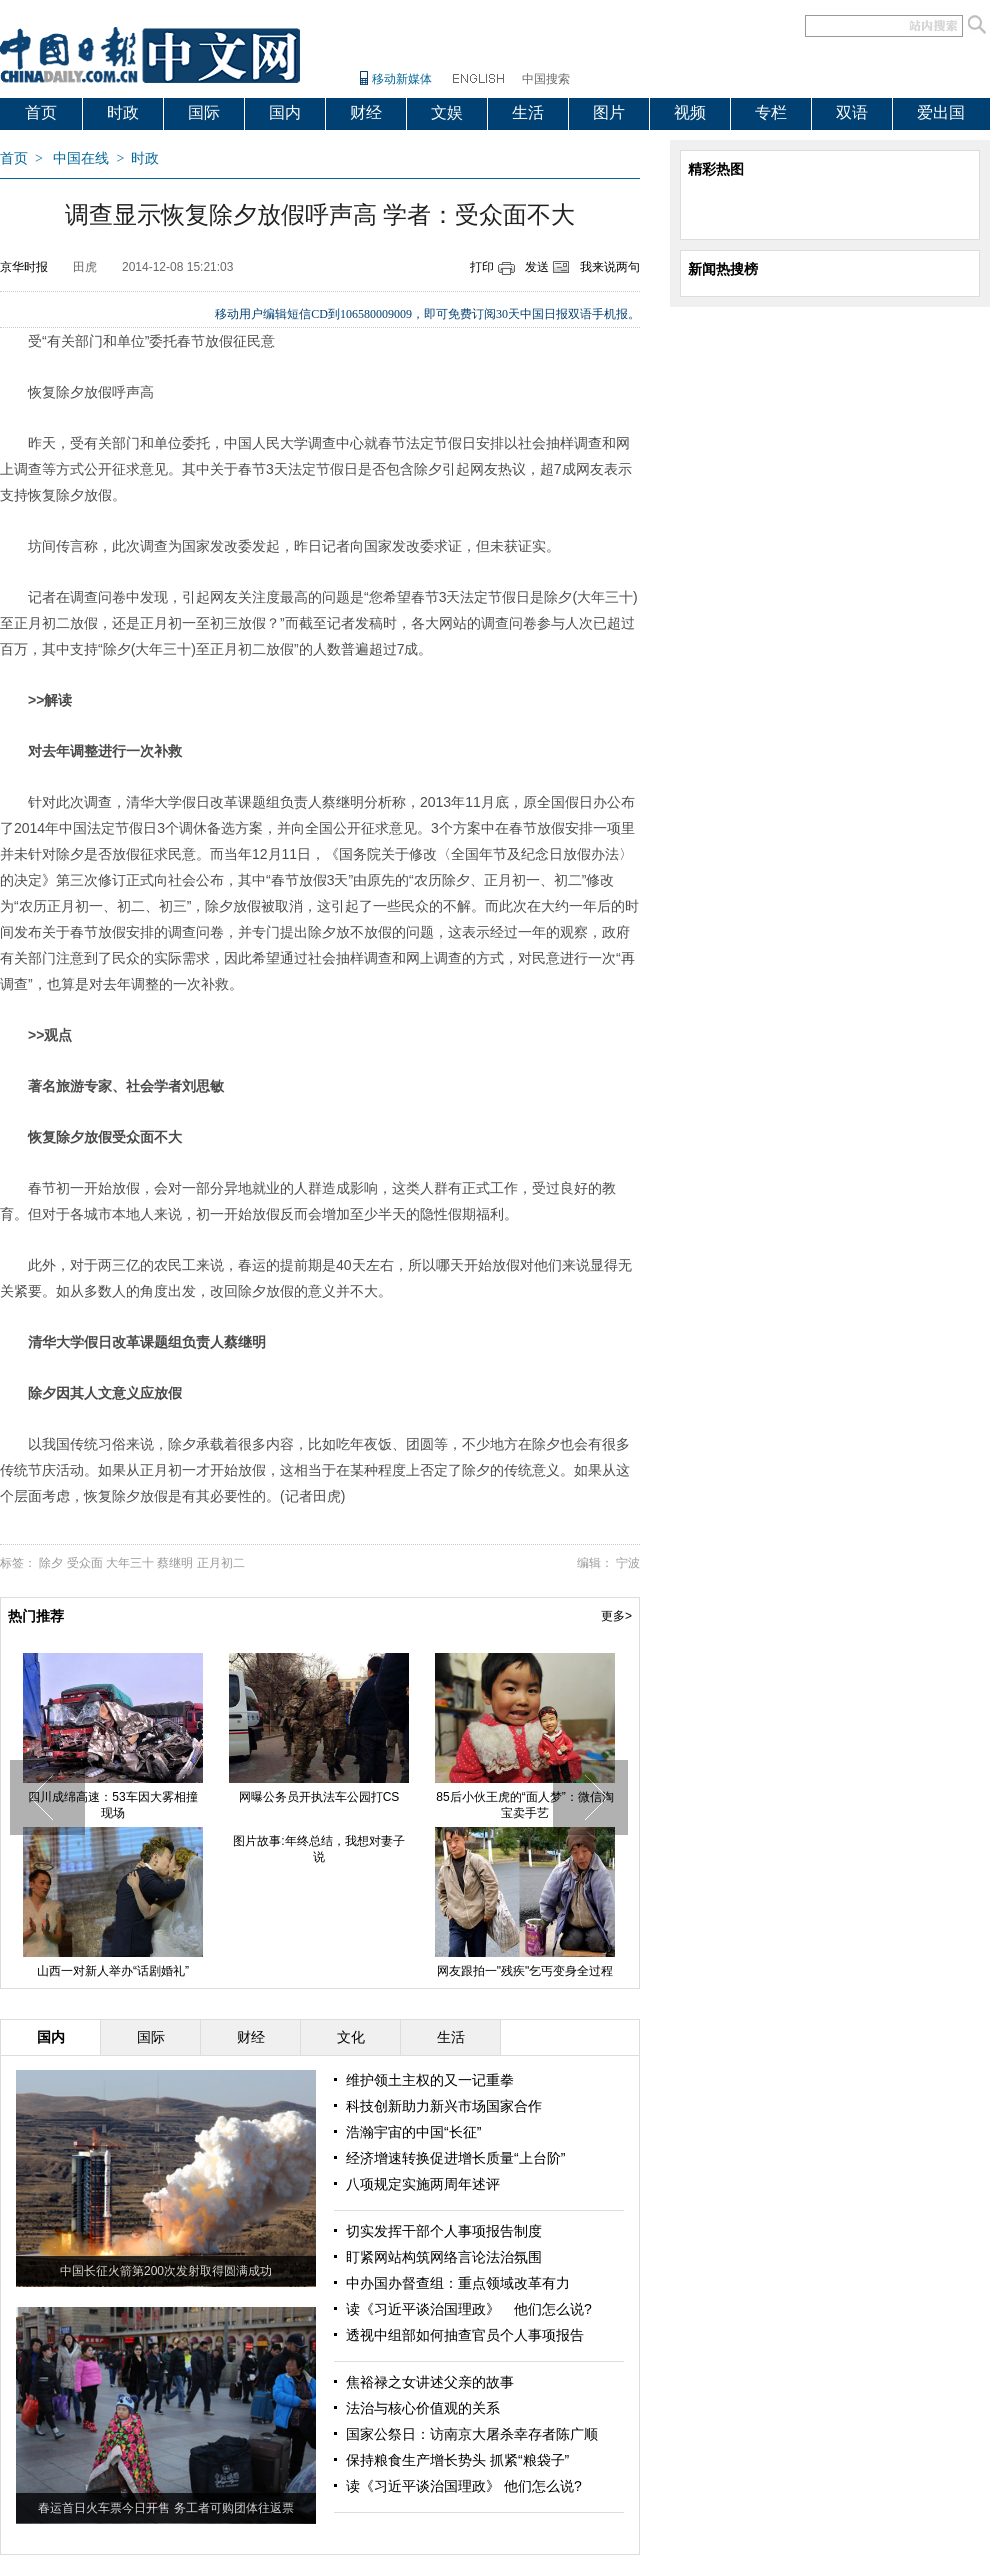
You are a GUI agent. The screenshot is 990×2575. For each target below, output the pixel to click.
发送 (537, 267)
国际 (204, 112)
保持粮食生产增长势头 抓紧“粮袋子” (457, 2460)
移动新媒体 (402, 79)
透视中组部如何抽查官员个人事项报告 (465, 2335)
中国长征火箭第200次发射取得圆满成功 (166, 2271)
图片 (609, 112)
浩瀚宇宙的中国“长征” (413, 2132)
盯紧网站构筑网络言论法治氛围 (444, 2257)
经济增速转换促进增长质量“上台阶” (455, 2158)
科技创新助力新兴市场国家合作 (444, 2106)
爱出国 (941, 112)
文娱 (447, 112)
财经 (366, 112)
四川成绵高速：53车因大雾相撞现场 (112, 1805)
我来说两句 (610, 267)
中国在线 (81, 158)
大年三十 (130, 1563)
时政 (123, 112)
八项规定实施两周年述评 (423, 2184)
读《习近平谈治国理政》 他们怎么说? (469, 2309)
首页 (41, 112)
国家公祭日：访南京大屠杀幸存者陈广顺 (472, 2434)
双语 (852, 112)
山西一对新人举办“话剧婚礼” (113, 1971)
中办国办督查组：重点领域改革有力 (458, 2283)
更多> (616, 1616)
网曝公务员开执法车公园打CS (319, 1797)
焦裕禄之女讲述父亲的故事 (430, 2382)
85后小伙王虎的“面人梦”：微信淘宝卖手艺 (524, 1805)
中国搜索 (546, 79)
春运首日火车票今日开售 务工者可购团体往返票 (165, 2508)
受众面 (85, 1563)
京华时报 (24, 267)
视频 (690, 112)
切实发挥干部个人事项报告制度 (444, 2231)
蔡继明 (175, 1563)
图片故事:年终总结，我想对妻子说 (318, 1849)
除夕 (51, 1563)
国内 (285, 112)
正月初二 (221, 1563)
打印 (482, 267)
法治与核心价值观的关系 (423, 2408)
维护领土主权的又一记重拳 (430, 2080)
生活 (528, 112)
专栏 (771, 112)
